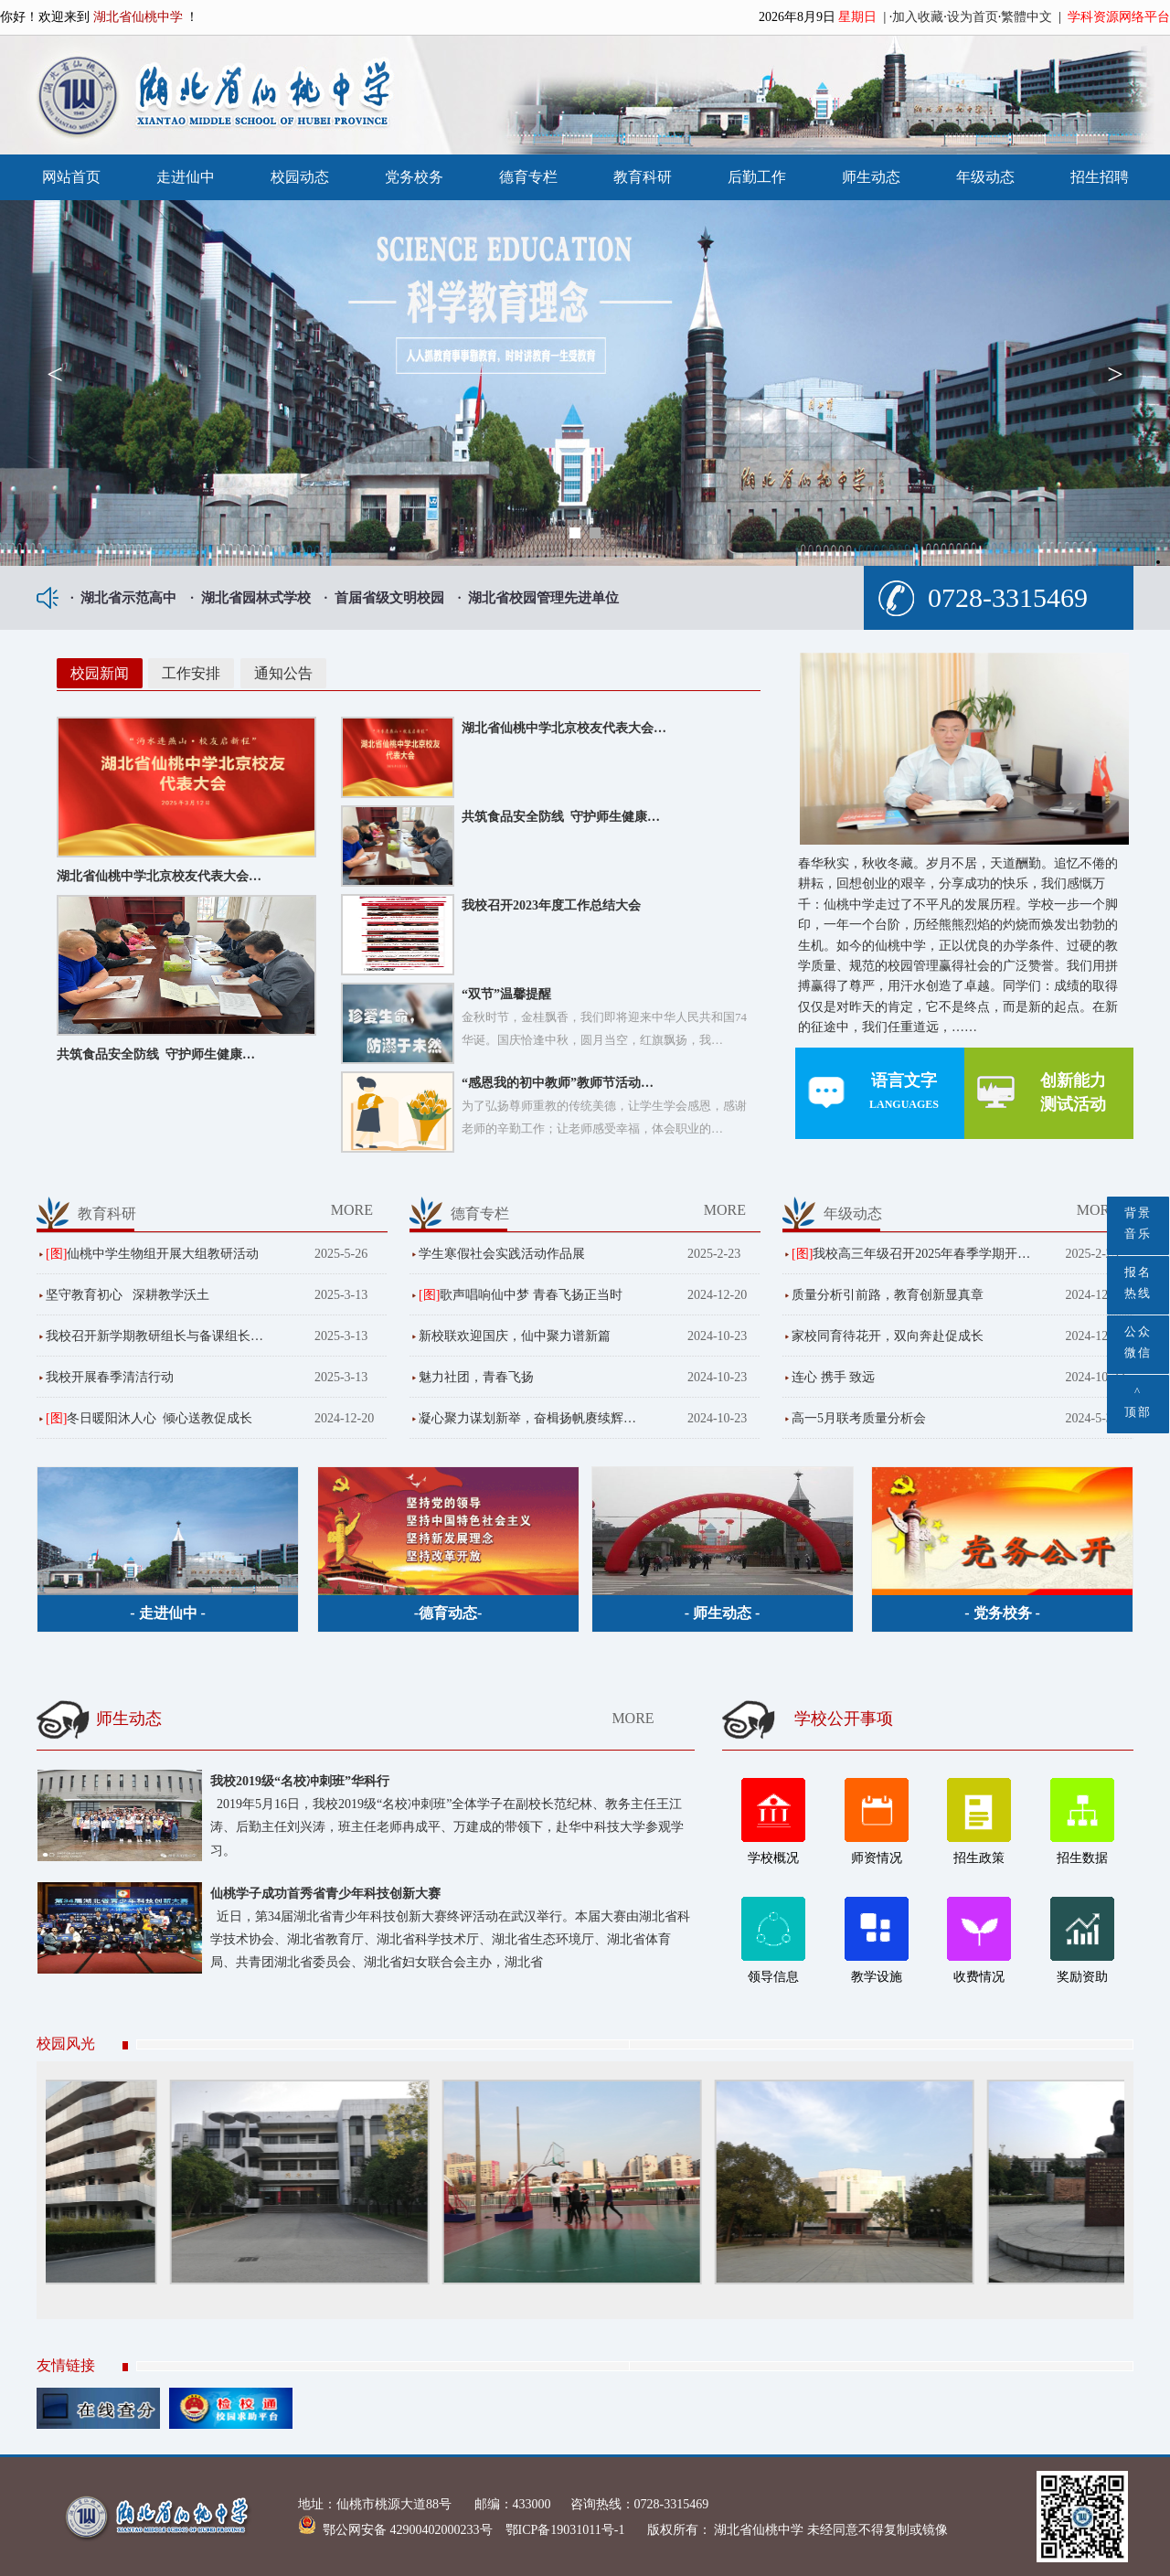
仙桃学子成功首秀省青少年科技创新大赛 (325, 1893)
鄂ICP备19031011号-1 (566, 2530)
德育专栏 (528, 177)
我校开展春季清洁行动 (110, 1377)
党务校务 (414, 177)
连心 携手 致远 (833, 1377)
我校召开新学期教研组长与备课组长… (154, 1336)
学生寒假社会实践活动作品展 (502, 1254)
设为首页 (972, 17)
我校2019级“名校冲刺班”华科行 (299, 1781)
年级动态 (985, 177)
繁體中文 (1026, 17)
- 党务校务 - (1002, 1613)
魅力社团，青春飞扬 (476, 1377)
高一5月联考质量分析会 (859, 1418)
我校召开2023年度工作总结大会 (551, 905)
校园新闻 (99, 673)
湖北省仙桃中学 (757, 2530)
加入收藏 (917, 17)
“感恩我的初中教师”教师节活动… (558, 1083)
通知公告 (283, 673)
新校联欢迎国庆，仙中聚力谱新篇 (515, 1336)
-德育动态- (448, 1613)
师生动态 (871, 177)
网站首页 (71, 177)
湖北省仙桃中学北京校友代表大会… (159, 876)
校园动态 (300, 177)
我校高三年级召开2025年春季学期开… (921, 1254)
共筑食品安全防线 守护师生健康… (156, 1054)
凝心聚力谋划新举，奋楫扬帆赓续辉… (527, 1418)
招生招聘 (1099, 177)
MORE (352, 1210)
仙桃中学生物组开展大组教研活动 (163, 1254)
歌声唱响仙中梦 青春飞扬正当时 (531, 1295)
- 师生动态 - (722, 1613)
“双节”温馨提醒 (506, 994)
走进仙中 (185, 177)
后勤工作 (757, 177)
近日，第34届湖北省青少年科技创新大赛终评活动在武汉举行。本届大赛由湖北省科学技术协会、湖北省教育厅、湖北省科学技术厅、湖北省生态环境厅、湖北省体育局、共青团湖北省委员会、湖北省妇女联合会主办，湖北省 (450, 1939)
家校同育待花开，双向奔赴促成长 (888, 1336)
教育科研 (642, 177)
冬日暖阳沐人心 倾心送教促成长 (159, 1418)
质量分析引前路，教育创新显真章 (888, 1295)
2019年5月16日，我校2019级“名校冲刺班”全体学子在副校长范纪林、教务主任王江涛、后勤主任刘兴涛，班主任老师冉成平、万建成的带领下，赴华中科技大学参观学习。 (447, 1827)
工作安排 (191, 673)
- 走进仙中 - (168, 1613)
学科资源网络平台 (1119, 17)
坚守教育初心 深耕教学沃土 (127, 1295)
